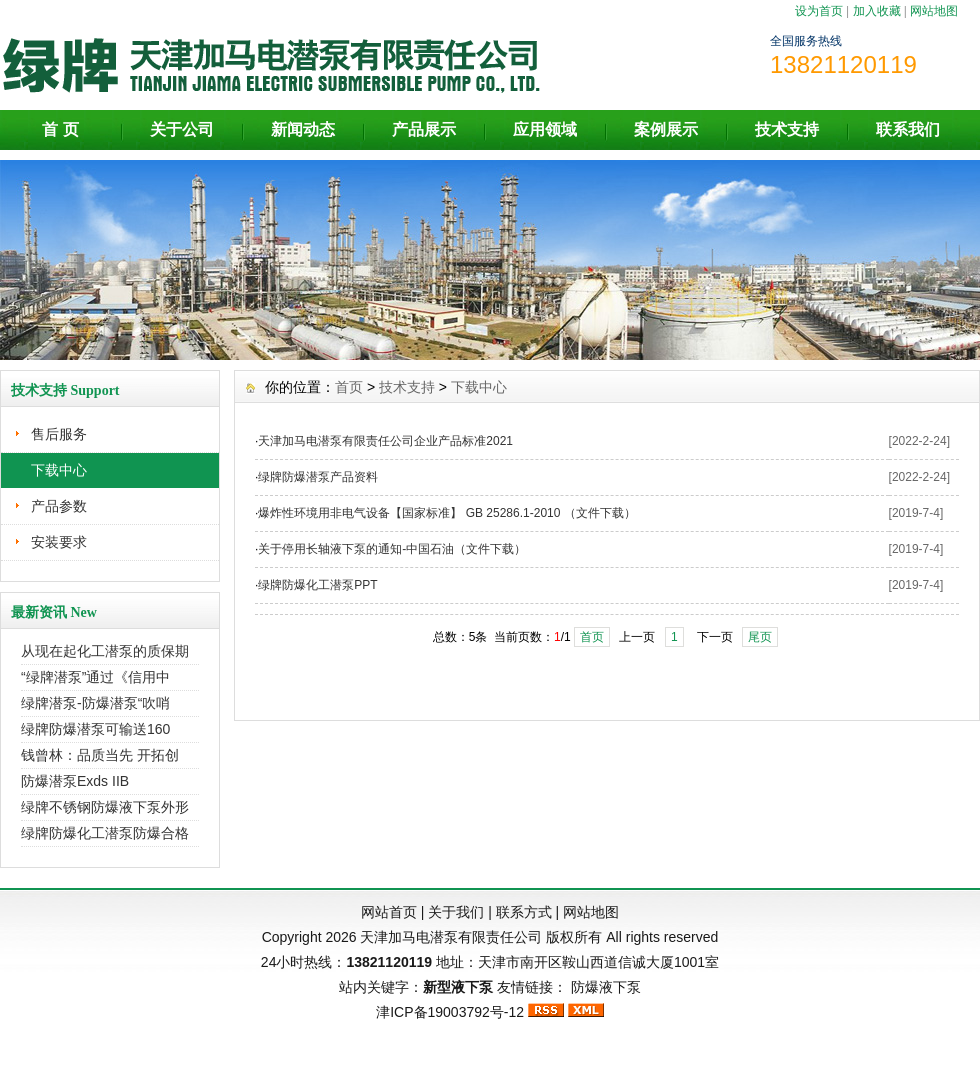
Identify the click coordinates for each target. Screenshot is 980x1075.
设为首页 (819, 11)
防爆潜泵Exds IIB (75, 781)
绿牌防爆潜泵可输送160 (95, 729)
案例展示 (666, 129)
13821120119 (389, 962)
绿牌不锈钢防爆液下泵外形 (105, 807)
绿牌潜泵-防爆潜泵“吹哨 (95, 703)
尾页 (760, 637)
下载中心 (59, 470)
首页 (349, 387)
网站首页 (389, 912)
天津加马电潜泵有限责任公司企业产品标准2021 (385, 441)
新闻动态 (303, 129)
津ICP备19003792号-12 (450, 1012)
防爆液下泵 (606, 987)
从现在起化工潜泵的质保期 (105, 651)
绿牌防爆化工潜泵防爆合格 (105, 833)
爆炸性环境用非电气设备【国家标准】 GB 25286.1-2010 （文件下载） (446, 513)
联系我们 (908, 129)
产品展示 (424, 129)
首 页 (60, 129)
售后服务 (59, 434)
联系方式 (524, 912)
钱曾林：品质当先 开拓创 (100, 755)
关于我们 (456, 912)
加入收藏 (877, 11)
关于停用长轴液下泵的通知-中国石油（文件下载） (392, 549)
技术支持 (787, 129)
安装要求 (59, 542)
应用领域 (545, 129)
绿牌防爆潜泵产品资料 (318, 477)
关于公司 (182, 129)
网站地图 (934, 11)
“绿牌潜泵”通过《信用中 (95, 677)
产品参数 (59, 506)
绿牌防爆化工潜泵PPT (317, 585)
